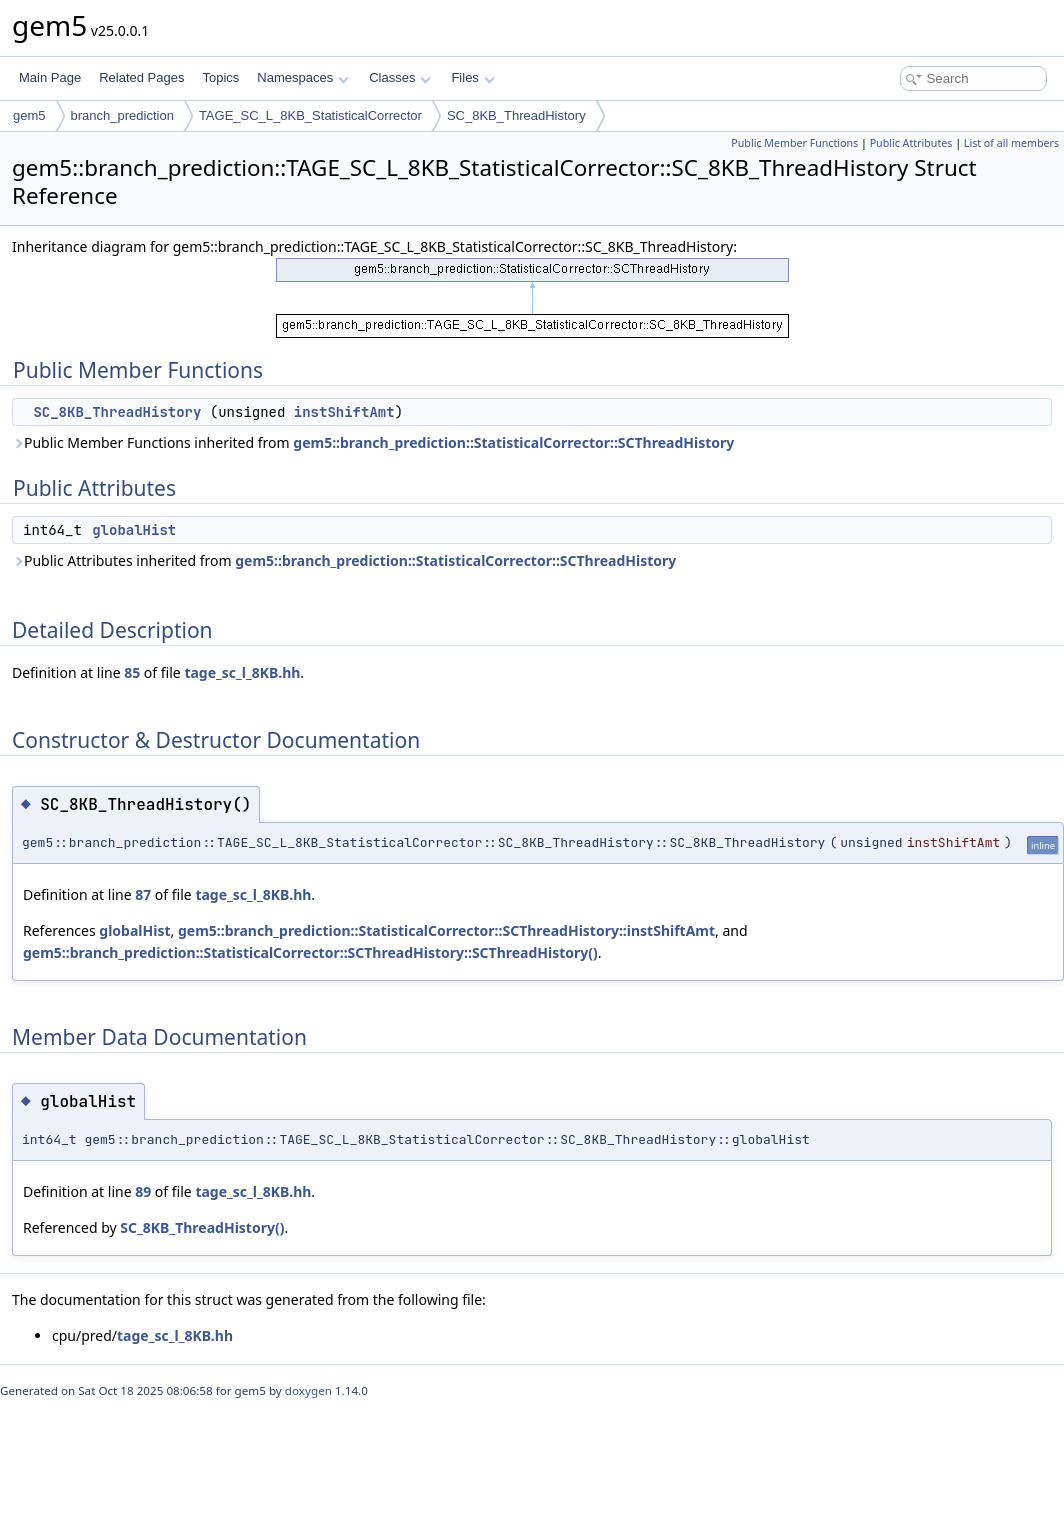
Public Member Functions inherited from (373, 442)
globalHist (134, 530)
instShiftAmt (344, 412)
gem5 (29, 115)
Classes (400, 77)
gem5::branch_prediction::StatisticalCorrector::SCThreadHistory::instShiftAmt (446, 930)
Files (472, 77)
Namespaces (302, 77)
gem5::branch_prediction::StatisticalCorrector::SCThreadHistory (513, 442)
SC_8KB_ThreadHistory (516, 115)
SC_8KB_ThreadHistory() (202, 1227)
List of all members (1011, 143)
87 (143, 894)
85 (132, 672)
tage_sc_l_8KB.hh (242, 672)
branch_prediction (122, 115)
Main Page (50, 77)
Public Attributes (911, 143)
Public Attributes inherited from (344, 560)
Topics (220, 77)
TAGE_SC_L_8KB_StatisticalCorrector (310, 115)
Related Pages (141, 77)
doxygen (308, 1390)
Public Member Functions (794, 143)
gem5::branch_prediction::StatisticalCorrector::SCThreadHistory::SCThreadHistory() (310, 952)
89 (143, 1191)
